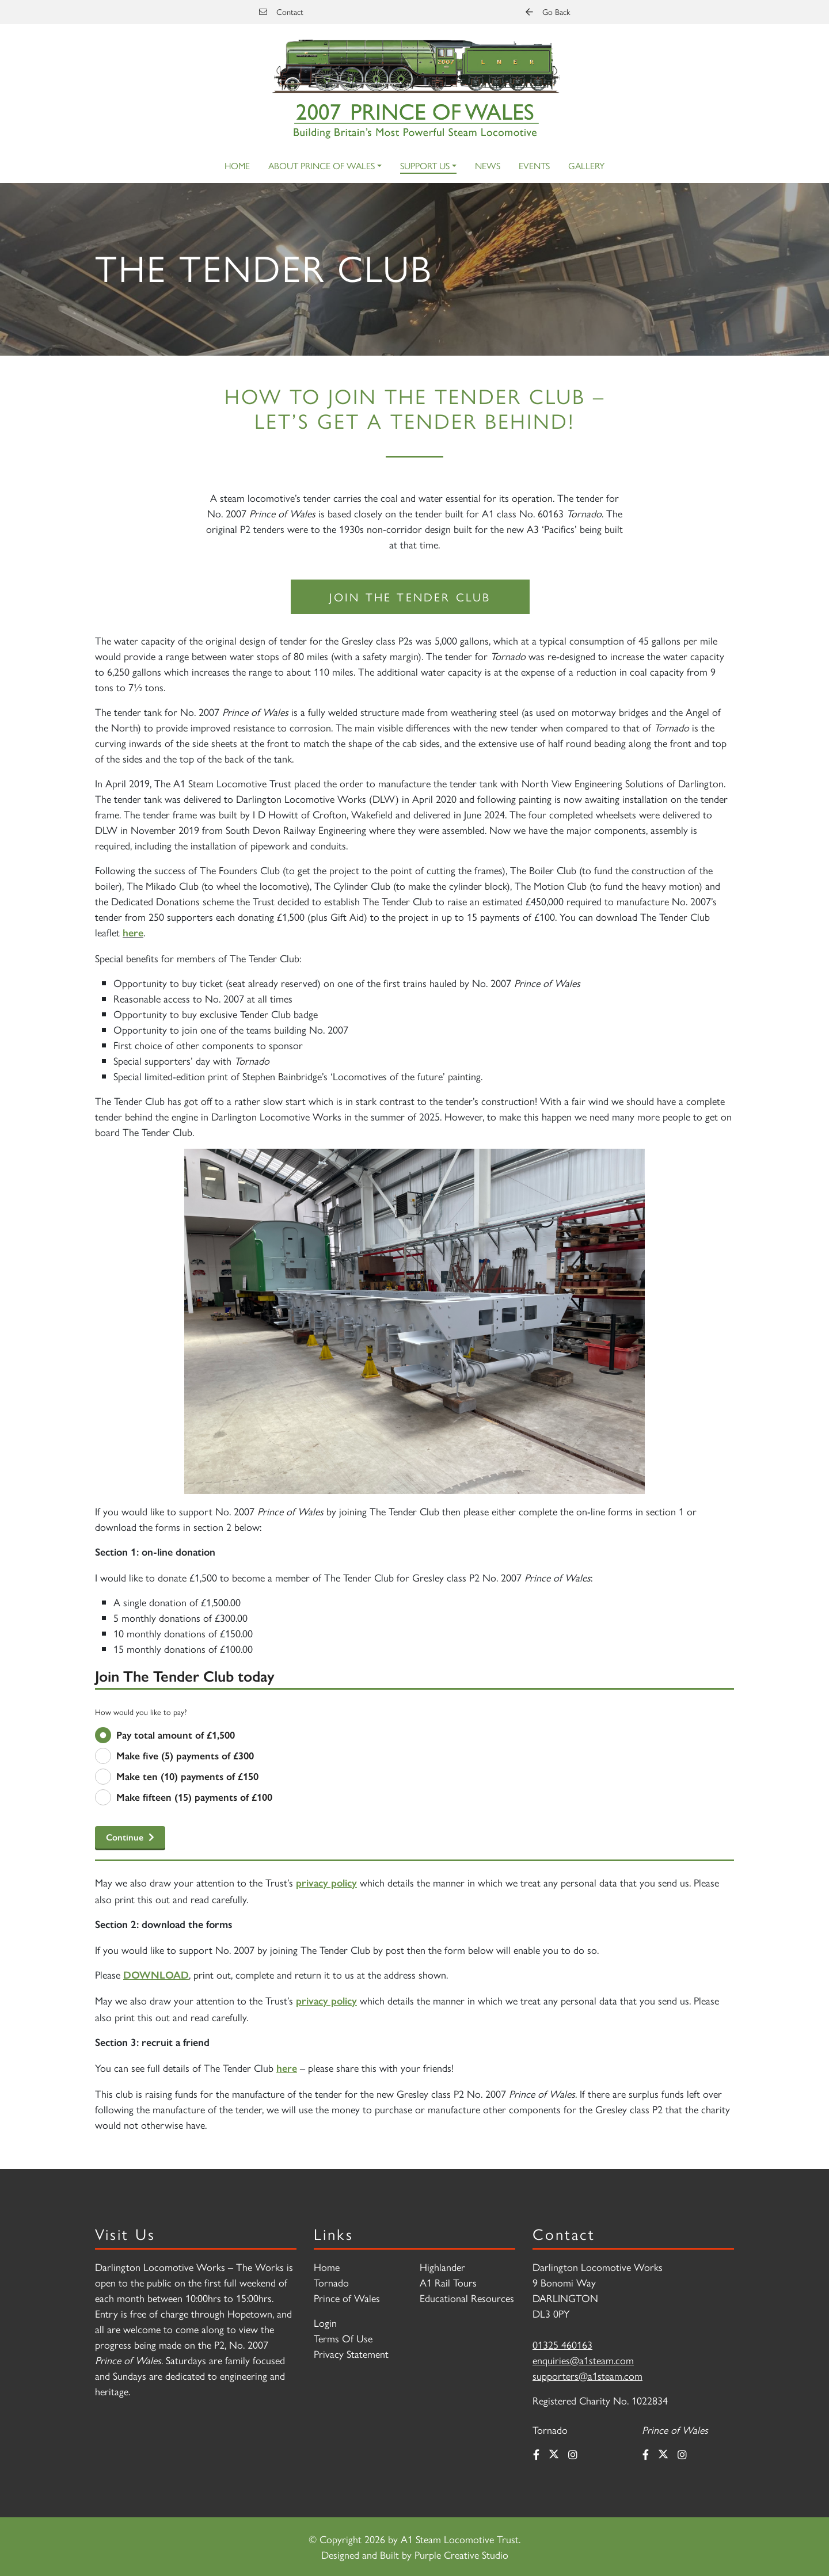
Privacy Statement (351, 2353)
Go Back (548, 11)
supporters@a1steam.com (587, 2375)
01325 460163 (562, 2344)
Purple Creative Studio (461, 2554)
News (487, 165)
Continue (124, 1837)
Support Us (425, 165)
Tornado (331, 2282)
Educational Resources (467, 2298)
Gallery (586, 165)
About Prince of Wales (321, 165)
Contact (281, 11)
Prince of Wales (347, 2298)
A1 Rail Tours (448, 2282)
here (133, 933)
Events (534, 165)
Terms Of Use (343, 2338)
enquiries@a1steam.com (583, 2360)
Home (237, 165)
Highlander (442, 2266)
